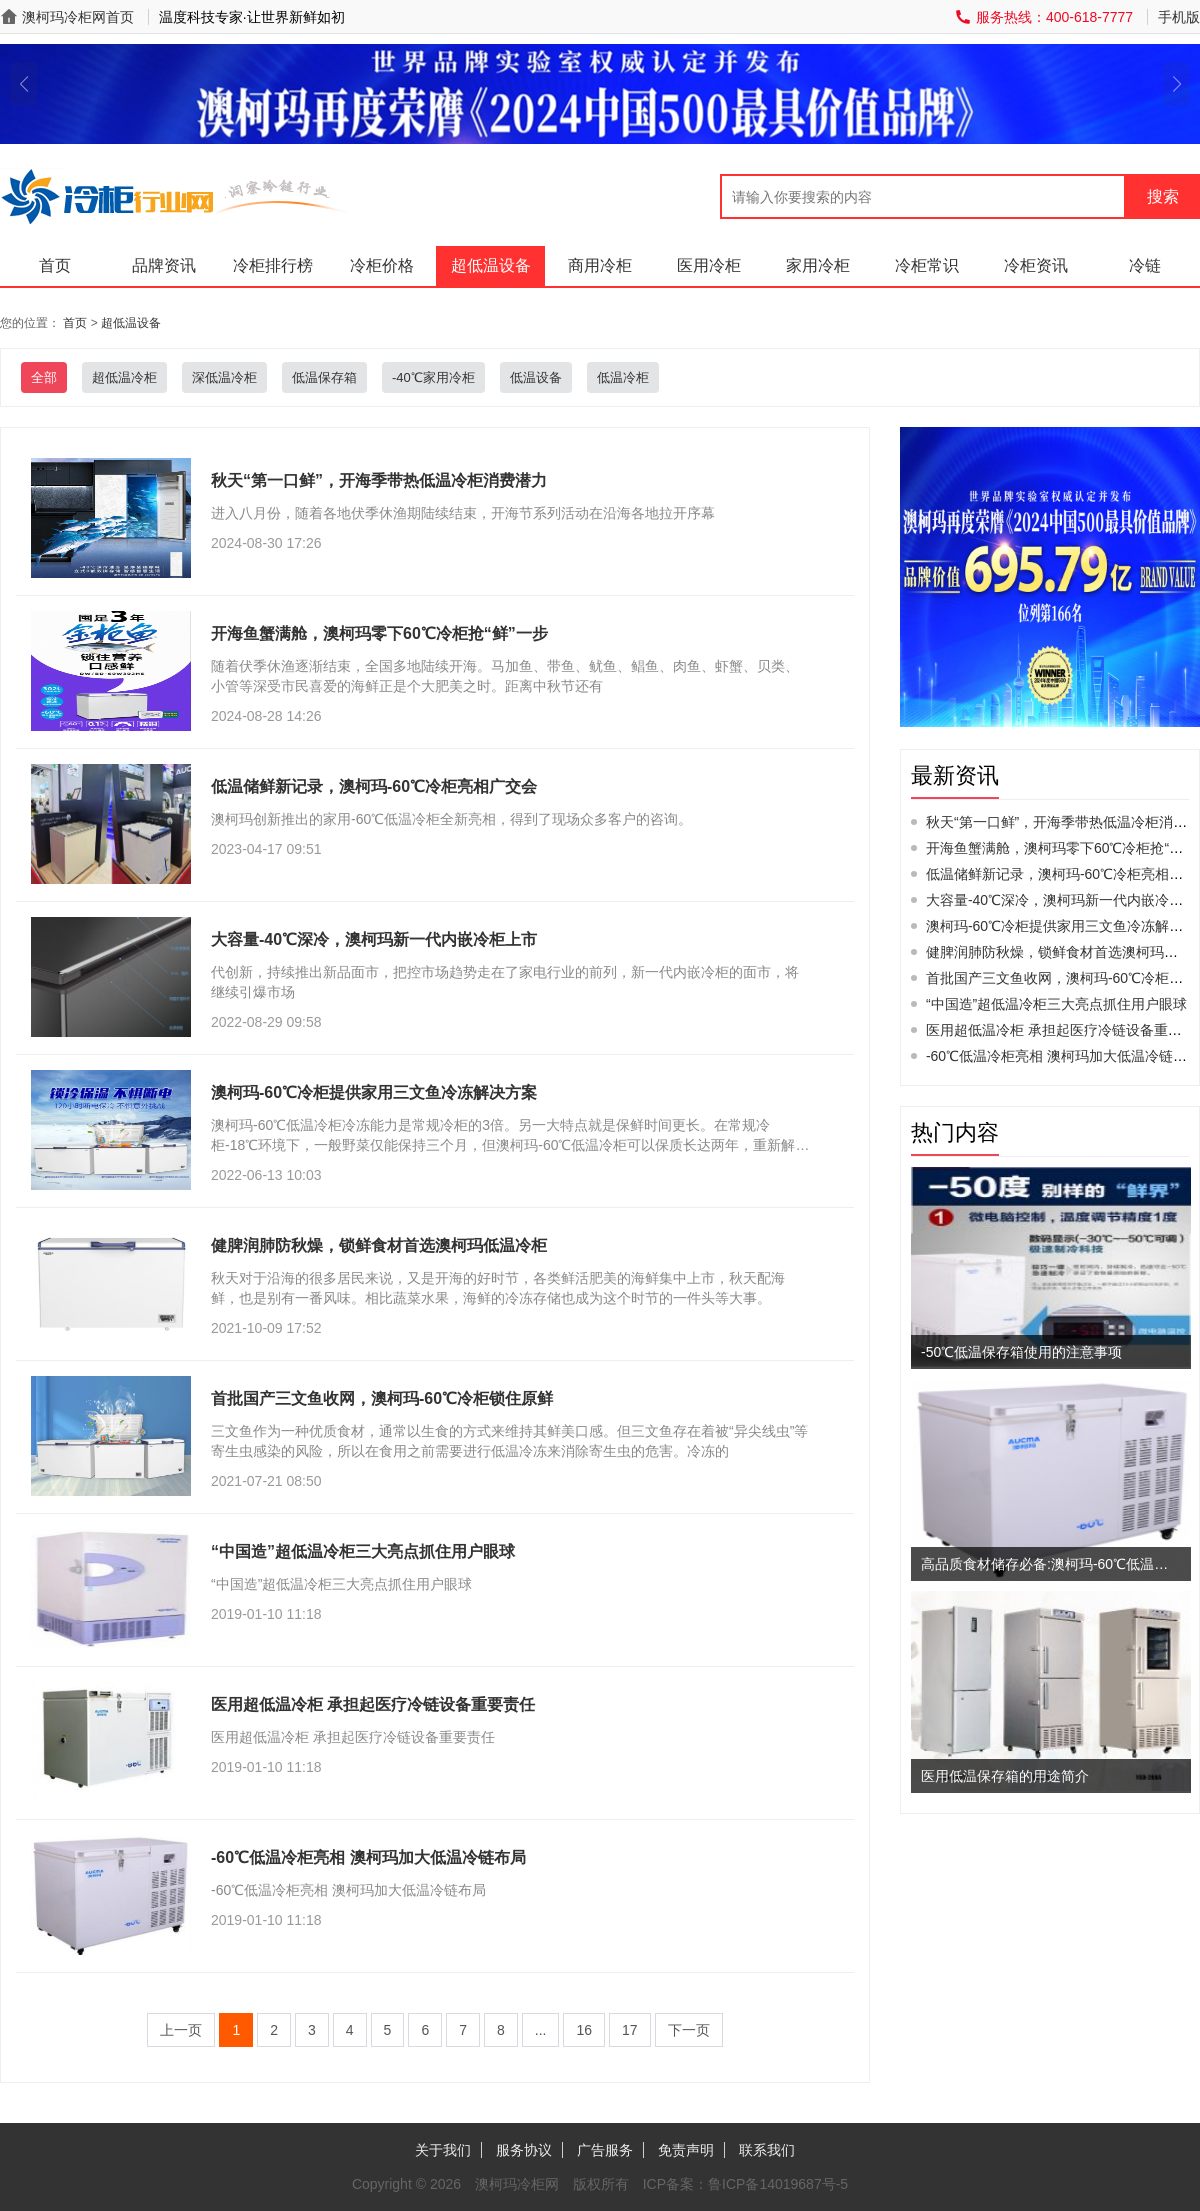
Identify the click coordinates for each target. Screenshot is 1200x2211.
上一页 (181, 2030)
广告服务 (605, 2150)
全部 (44, 377)
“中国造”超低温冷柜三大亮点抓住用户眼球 (1056, 1004)
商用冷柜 (600, 265)
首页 (55, 265)
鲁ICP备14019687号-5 (778, 2184)
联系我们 (767, 2150)
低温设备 (536, 377)
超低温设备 (491, 265)
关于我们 (443, 2150)
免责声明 (686, 2150)
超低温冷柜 (124, 377)
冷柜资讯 (1036, 265)
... (541, 2030)
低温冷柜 (623, 377)
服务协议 (524, 2150)
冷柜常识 (927, 265)
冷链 (1145, 265)
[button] (23, 84)
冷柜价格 (382, 265)
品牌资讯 (164, 265)
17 (630, 2030)
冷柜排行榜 (273, 265)
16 (584, 2030)
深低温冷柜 (224, 377)
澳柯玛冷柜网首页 (78, 17)
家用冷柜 (818, 265)
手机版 (1179, 17)
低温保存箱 (324, 377)
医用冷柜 (709, 265)
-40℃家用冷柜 (433, 377)
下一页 (689, 2030)
